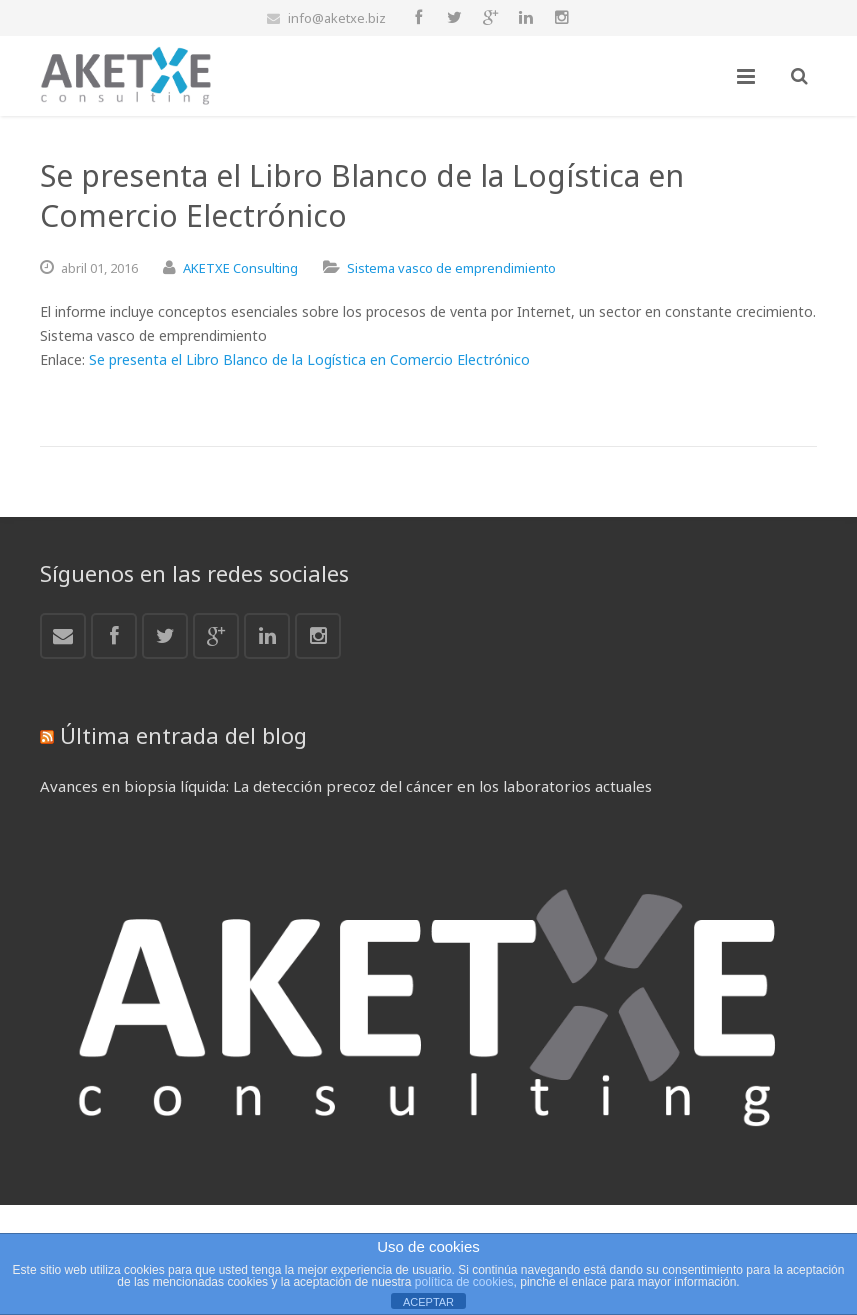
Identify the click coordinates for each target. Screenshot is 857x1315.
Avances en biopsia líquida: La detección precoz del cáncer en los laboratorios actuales (346, 786)
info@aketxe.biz (337, 18)
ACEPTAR (428, 1302)
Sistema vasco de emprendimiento (451, 268)
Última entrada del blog (183, 735)
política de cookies (464, 1282)
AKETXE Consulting (240, 268)
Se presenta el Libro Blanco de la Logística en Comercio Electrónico (309, 359)
